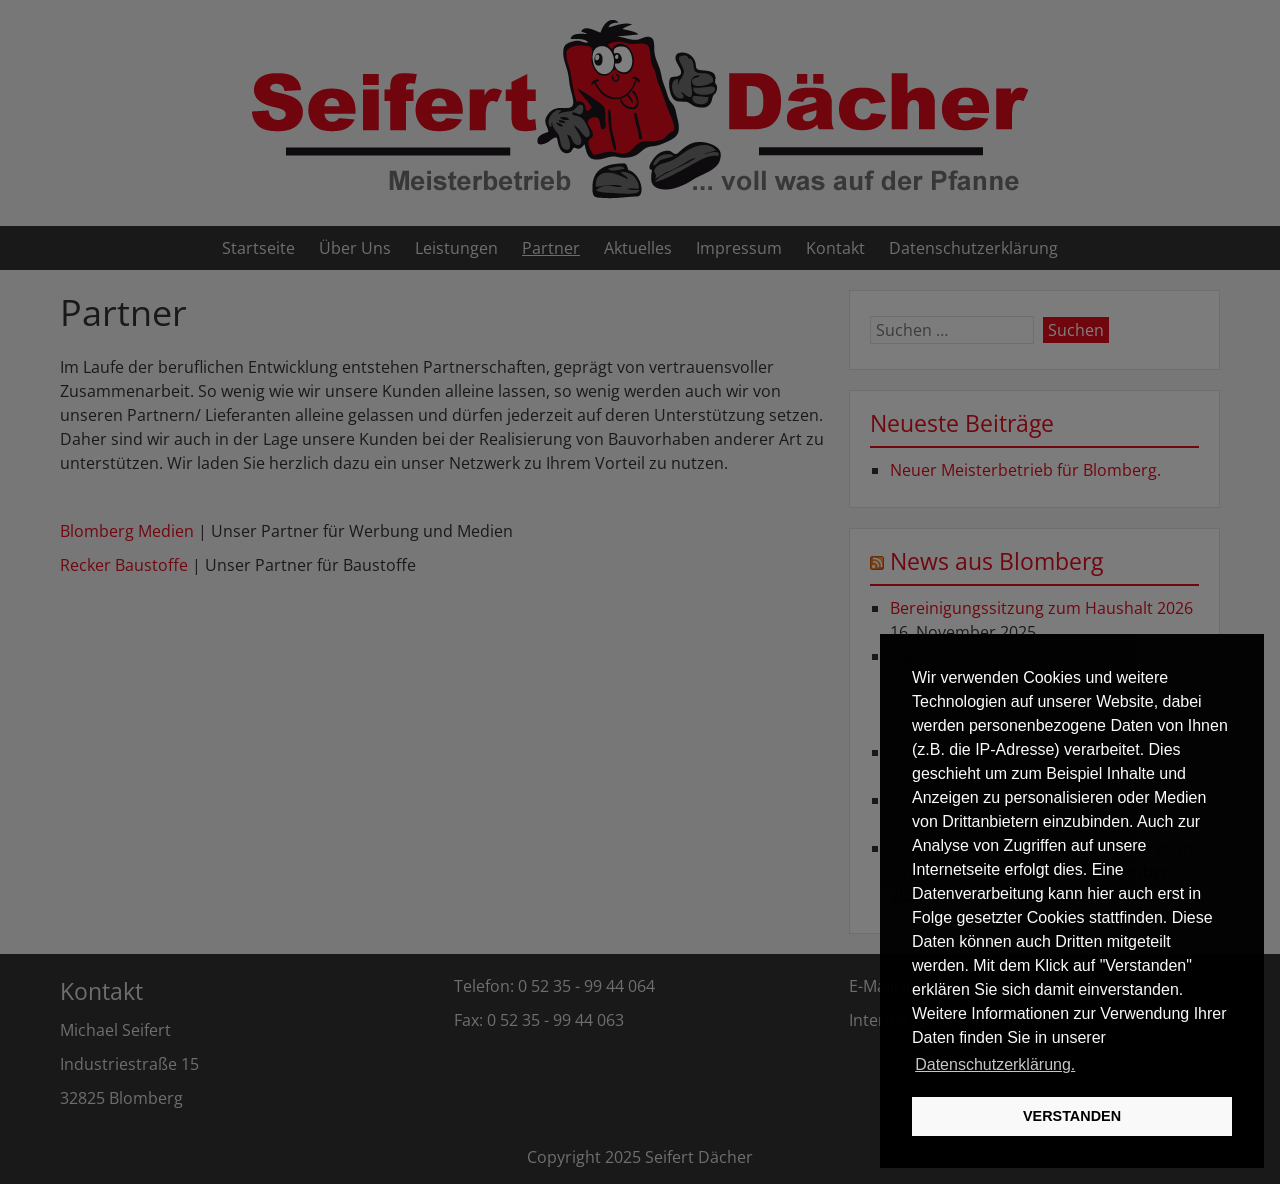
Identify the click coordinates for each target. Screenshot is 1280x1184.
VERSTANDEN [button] (1072, 1116)
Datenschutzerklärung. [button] (995, 1064)
